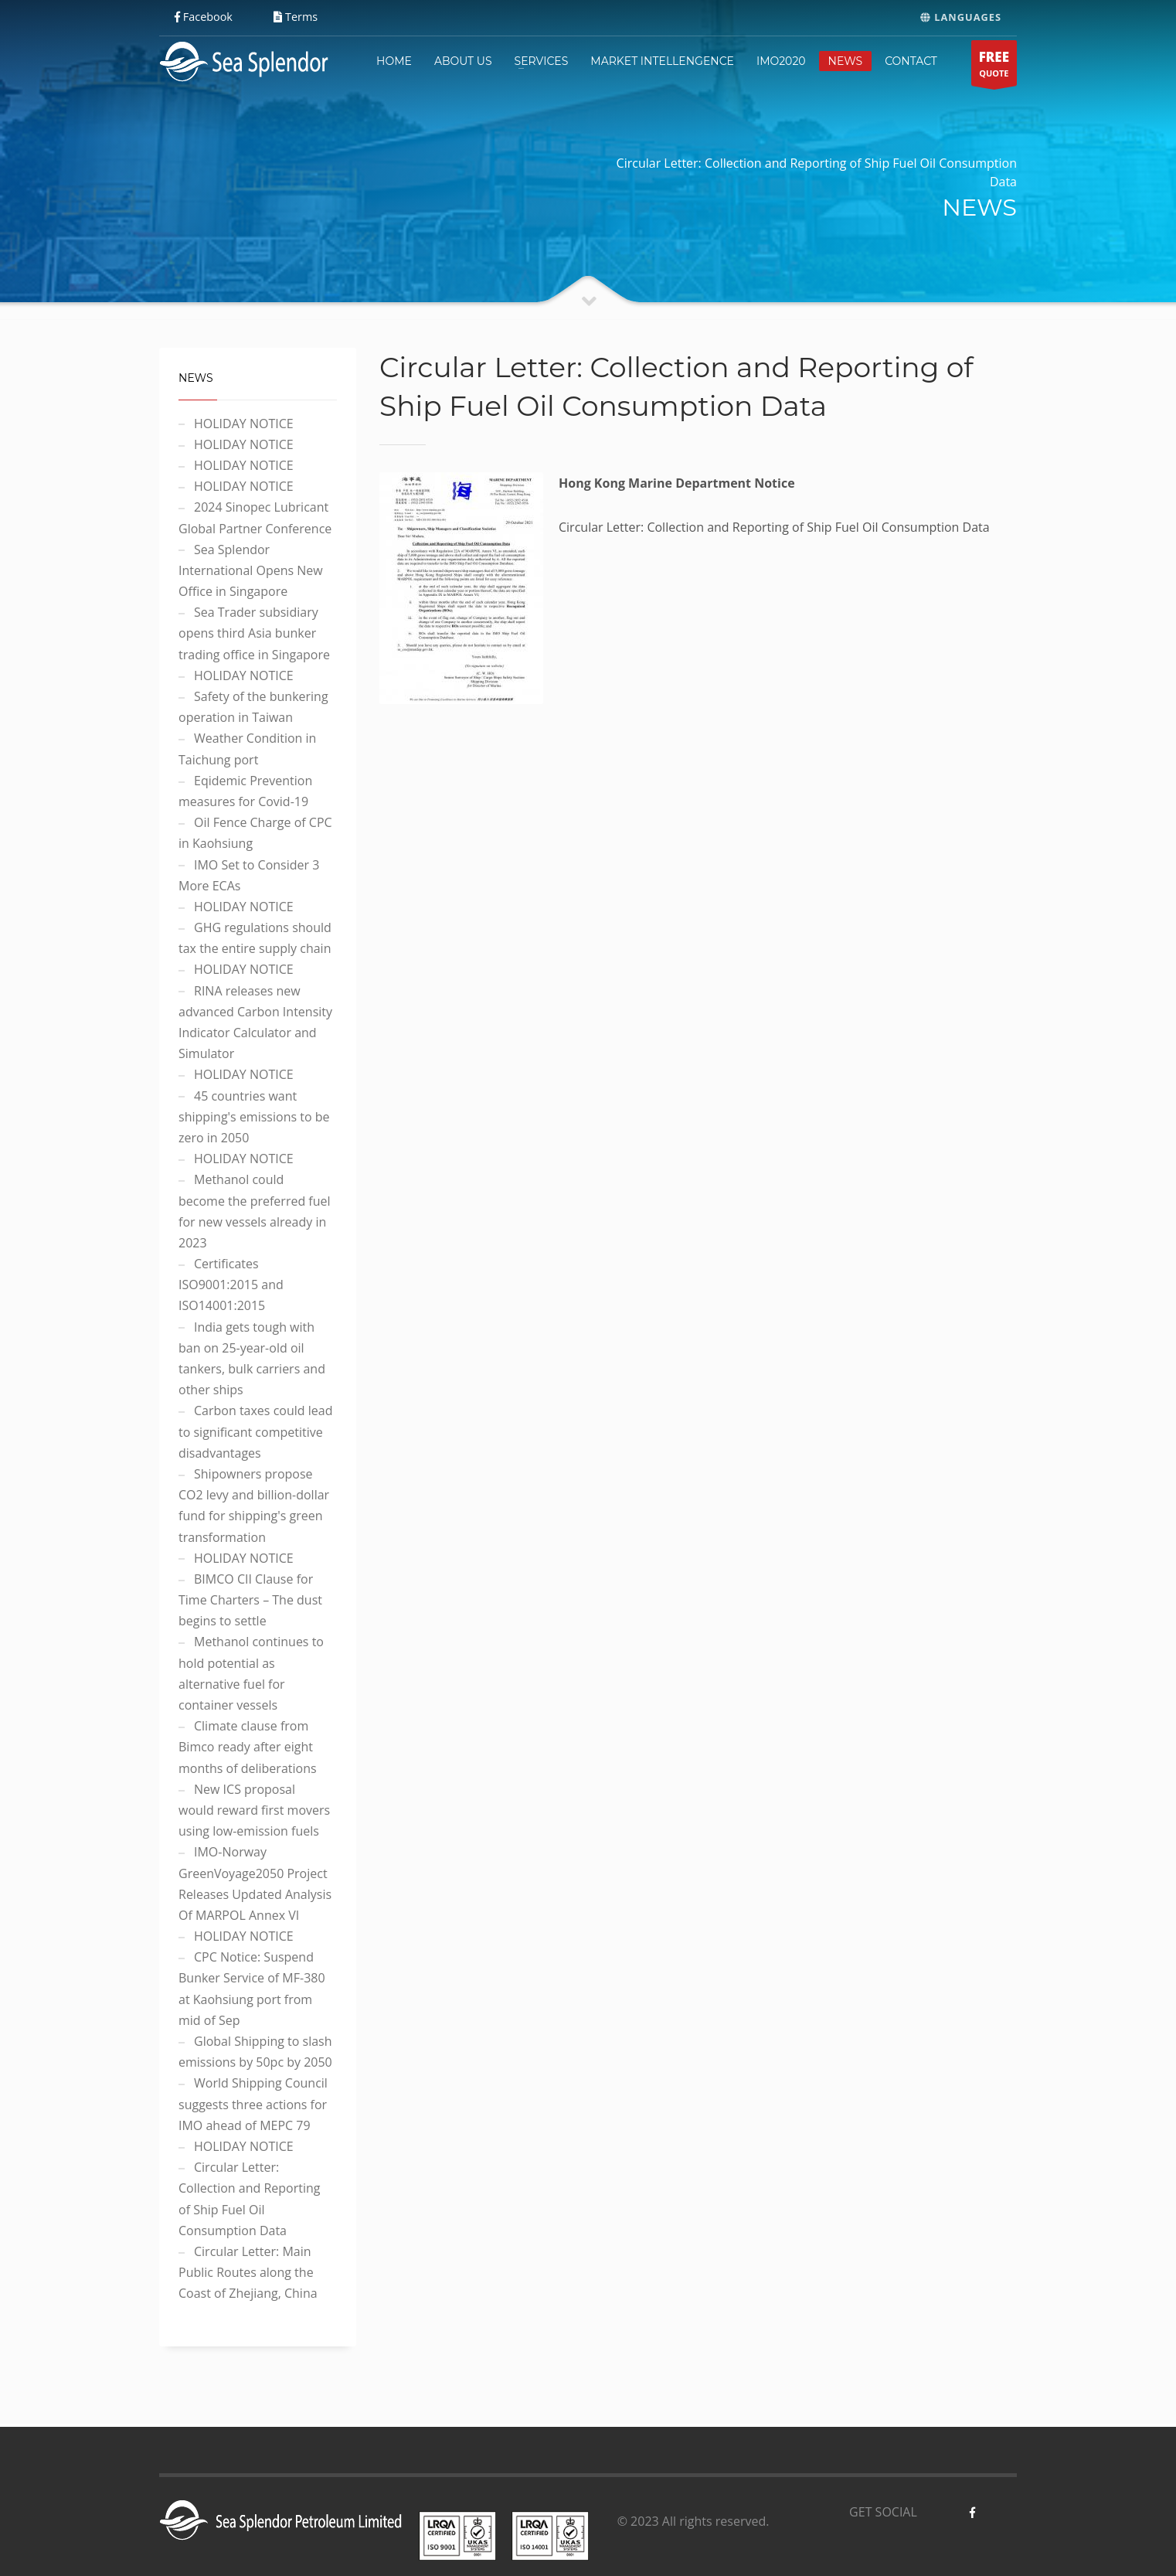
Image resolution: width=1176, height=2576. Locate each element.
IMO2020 (781, 61)
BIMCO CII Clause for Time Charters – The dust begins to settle (250, 1599)
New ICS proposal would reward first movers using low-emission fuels (254, 1810)
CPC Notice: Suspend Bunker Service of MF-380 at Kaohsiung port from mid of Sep (251, 1988)
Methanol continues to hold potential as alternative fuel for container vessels (251, 1673)
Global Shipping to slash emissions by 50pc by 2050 (255, 2052)
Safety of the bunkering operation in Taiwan (253, 707)
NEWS (845, 61)
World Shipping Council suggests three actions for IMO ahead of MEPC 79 (253, 2103)
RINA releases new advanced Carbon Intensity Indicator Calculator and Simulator (255, 1022)
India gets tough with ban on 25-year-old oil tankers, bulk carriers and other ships (251, 1359)
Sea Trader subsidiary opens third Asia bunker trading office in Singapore (254, 633)
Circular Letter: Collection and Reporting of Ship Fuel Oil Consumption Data (249, 2199)
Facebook (204, 16)
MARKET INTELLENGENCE (662, 61)
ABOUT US (463, 61)
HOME (394, 61)
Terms (296, 16)
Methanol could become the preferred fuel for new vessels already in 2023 (254, 1211)
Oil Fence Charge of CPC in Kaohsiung (255, 833)
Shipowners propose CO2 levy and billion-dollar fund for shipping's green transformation (253, 1505)
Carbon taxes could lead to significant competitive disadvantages (255, 1431)
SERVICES (542, 61)
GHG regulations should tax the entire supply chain (254, 938)
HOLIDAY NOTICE (244, 423)
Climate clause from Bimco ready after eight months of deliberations (247, 1746)
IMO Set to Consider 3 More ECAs (248, 875)
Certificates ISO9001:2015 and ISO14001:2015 (231, 1284)
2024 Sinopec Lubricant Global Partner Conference (254, 517)
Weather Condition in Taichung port (247, 748)
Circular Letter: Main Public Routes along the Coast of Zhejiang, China (248, 2272)
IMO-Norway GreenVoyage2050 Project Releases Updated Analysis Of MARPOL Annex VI (254, 1883)
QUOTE (994, 67)
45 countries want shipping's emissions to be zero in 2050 (253, 1116)
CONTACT (911, 61)
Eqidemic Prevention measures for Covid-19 (245, 791)
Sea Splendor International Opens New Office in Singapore (250, 570)
